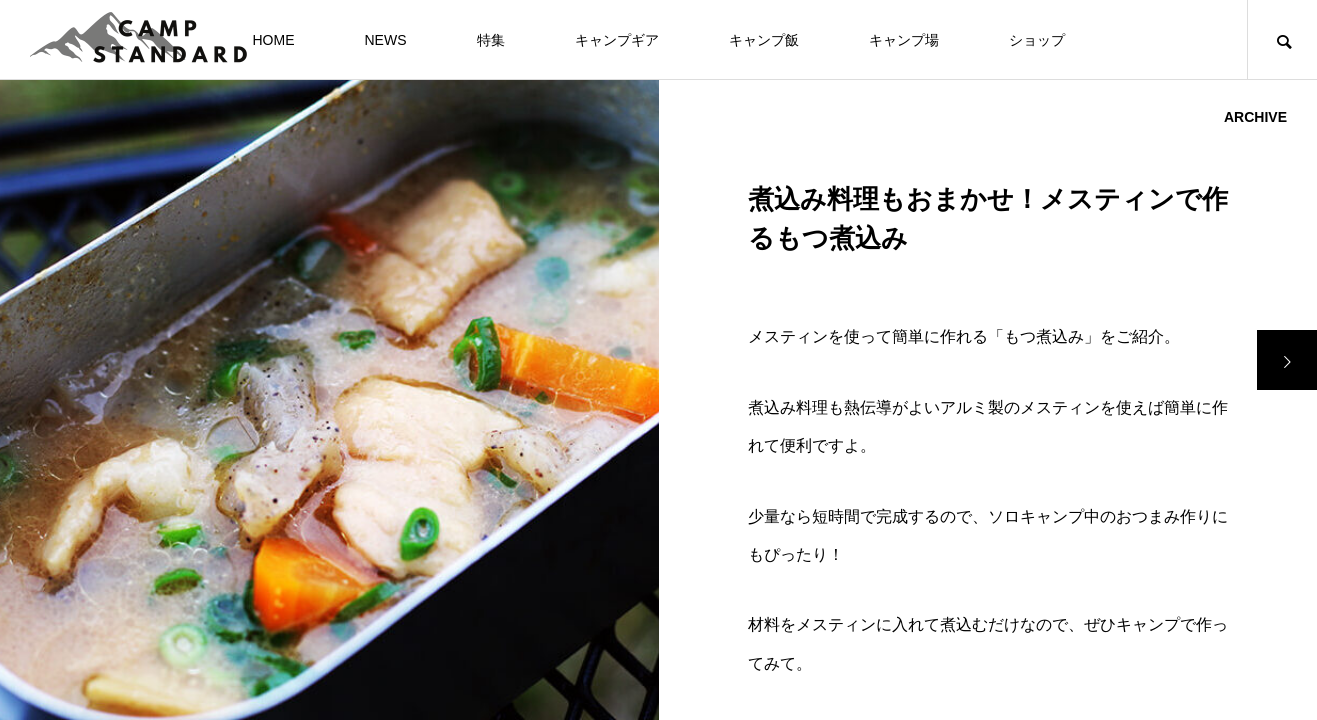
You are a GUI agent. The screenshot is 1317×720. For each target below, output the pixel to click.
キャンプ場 (904, 40)
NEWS (386, 40)
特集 (491, 40)
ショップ (1037, 40)
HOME (274, 40)
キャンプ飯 (764, 40)
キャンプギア (617, 40)
